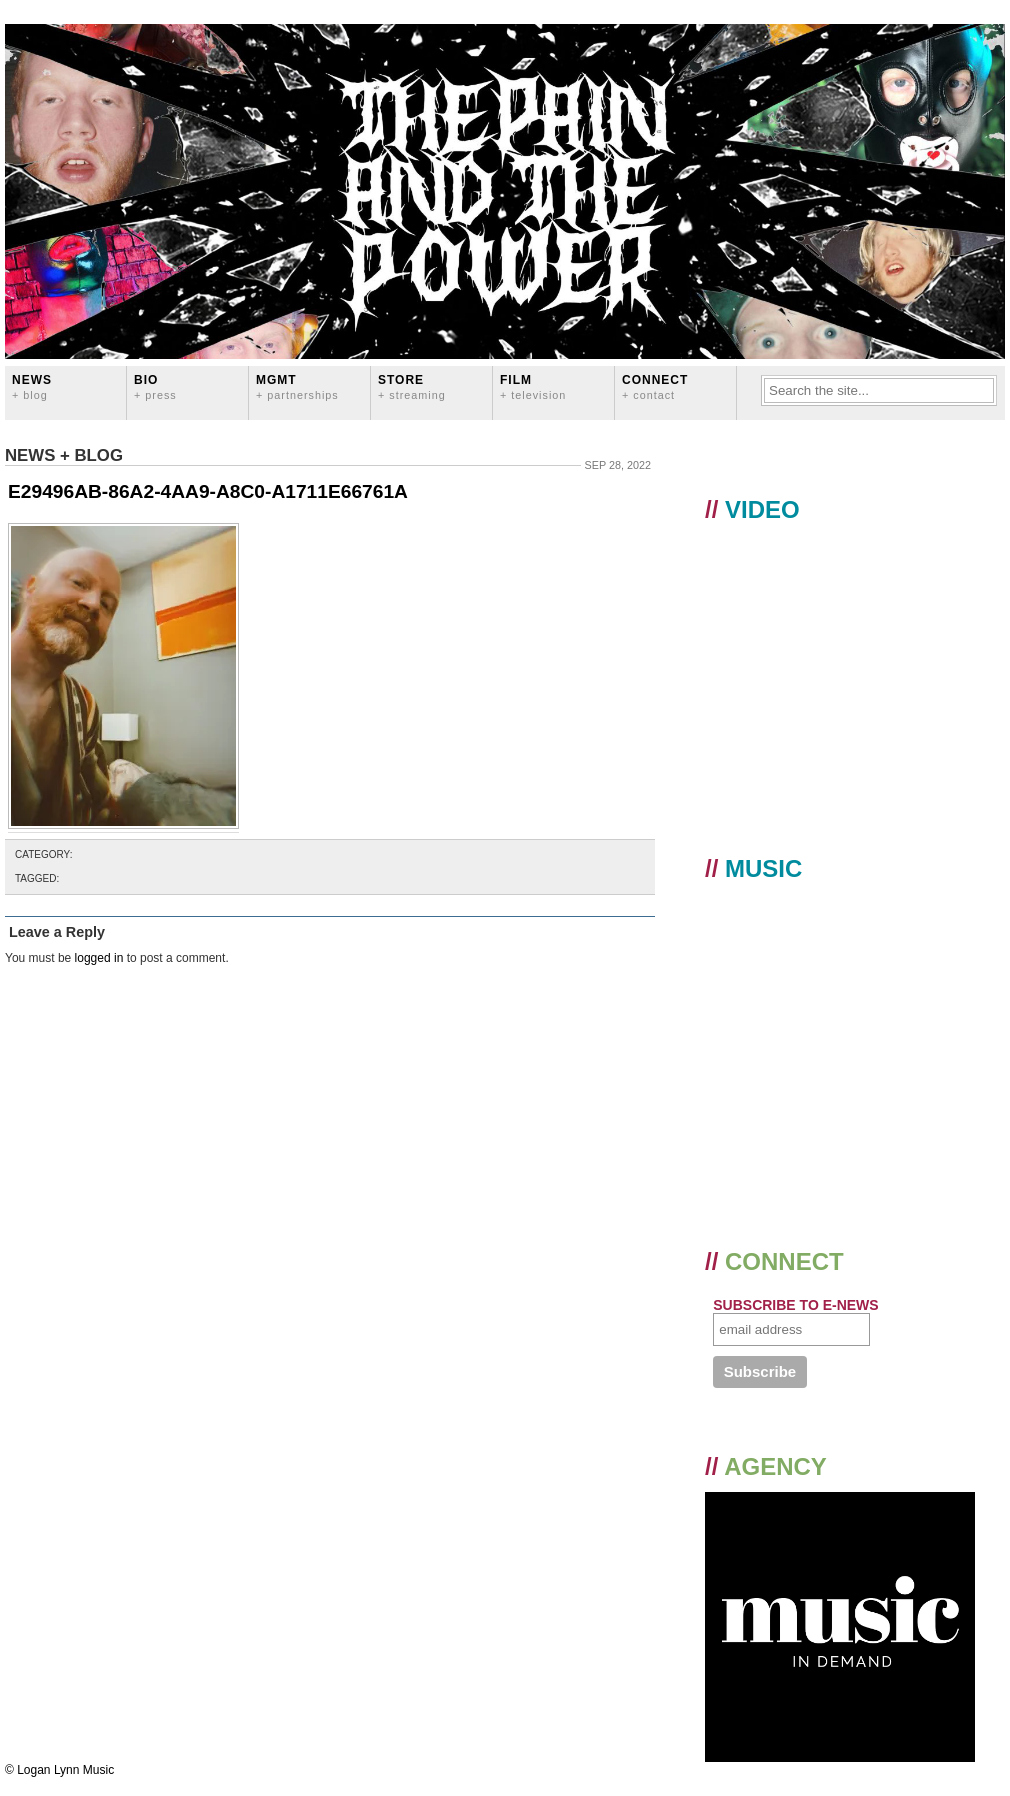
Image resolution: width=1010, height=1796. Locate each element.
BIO (155, 386)
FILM (533, 386)
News (32, 386)
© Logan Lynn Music (59, 1770)
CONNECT (655, 386)
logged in (99, 958)
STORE (412, 386)
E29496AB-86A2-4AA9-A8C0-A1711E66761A (208, 491)
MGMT (297, 386)
